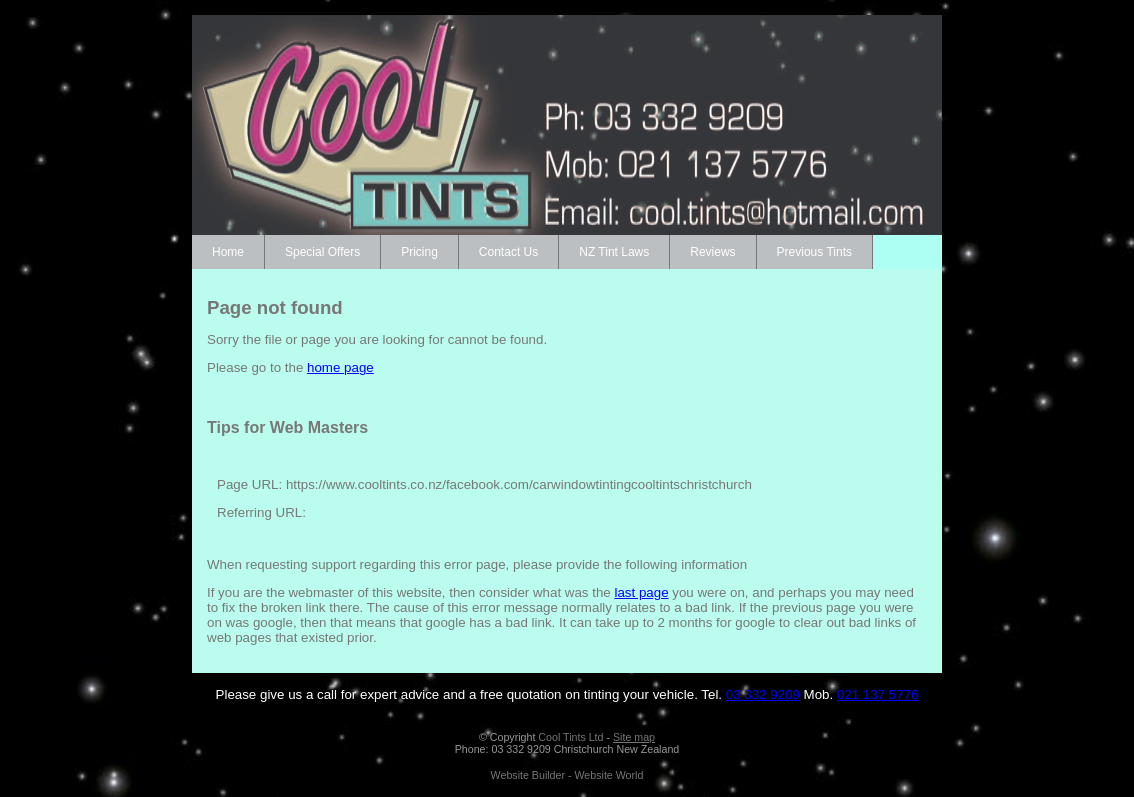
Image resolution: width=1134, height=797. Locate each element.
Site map (634, 737)
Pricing (419, 252)
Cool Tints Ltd (570, 737)
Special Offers (322, 252)
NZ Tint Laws (614, 252)
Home (228, 252)
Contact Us (508, 252)
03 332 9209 (763, 694)
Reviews (712, 252)
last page (641, 592)
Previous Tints (814, 252)
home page (340, 367)
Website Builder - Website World (567, 775)
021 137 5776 (878, 694)
